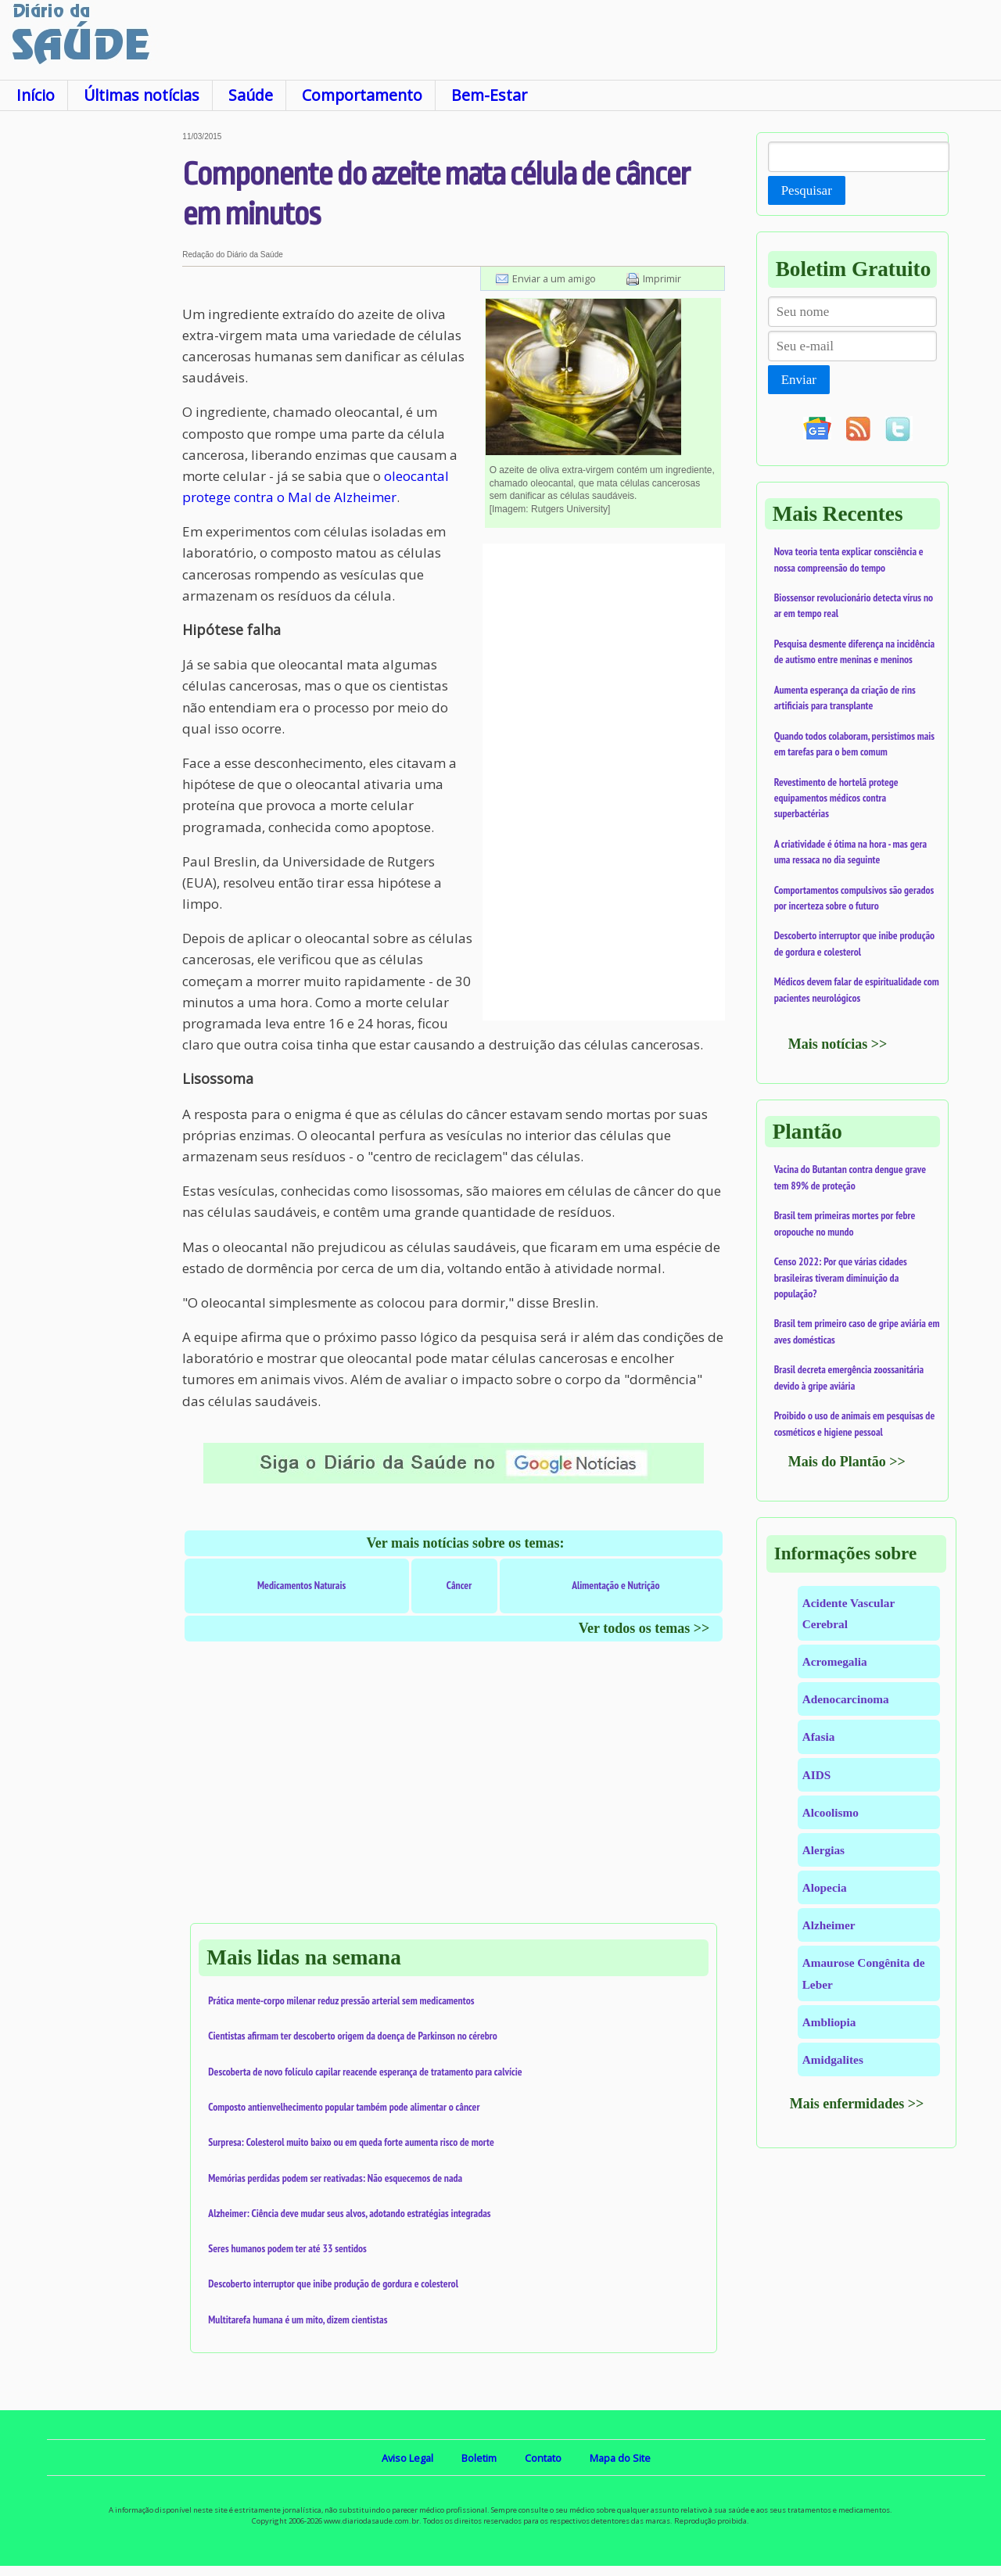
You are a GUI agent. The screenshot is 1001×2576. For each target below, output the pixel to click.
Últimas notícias (141, 95)
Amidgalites (832, 2059)
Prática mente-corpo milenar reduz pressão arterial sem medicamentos (341, 2000)
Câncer (459, 1585)
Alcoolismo (830, 1812)
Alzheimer (829, 1925)
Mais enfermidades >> (857, 2103)
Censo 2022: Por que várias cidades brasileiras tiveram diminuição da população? (840, 1277)
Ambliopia (829, 2022)
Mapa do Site (620, 2458)
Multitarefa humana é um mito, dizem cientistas (297, 2319)
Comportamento (362, 95)
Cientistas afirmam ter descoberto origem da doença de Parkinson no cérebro (352, 2036)
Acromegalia (834, 1661)
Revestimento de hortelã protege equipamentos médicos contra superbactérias (836, 798)
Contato (543, 2458)
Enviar (798, 379)
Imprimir (662, 278)
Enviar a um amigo (554, 278)
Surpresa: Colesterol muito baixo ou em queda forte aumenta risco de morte (351, 2142)
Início (35, 95)
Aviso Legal (407, 2458)
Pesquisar (806, 190)
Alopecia (824, 1887)
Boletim (479, 2458)
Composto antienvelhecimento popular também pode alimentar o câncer (343, 2107)
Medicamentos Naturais (301, 1585)
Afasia (818, 1736)
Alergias (823, 1850)
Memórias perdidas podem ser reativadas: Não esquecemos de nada (335, 2178)
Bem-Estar (489, 95)
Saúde (250, 95)
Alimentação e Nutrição (615, 1585)
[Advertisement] (91, 366)
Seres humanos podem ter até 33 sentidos (287, 2248)
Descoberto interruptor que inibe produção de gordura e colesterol (333, 2283)
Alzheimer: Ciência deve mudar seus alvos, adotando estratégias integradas (349, 2213)
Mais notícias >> (838, 1044)
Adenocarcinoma (845, 1699)
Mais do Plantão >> (847, 1461)
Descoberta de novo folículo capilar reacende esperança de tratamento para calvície (365, 2072)
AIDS (816, 1774)
